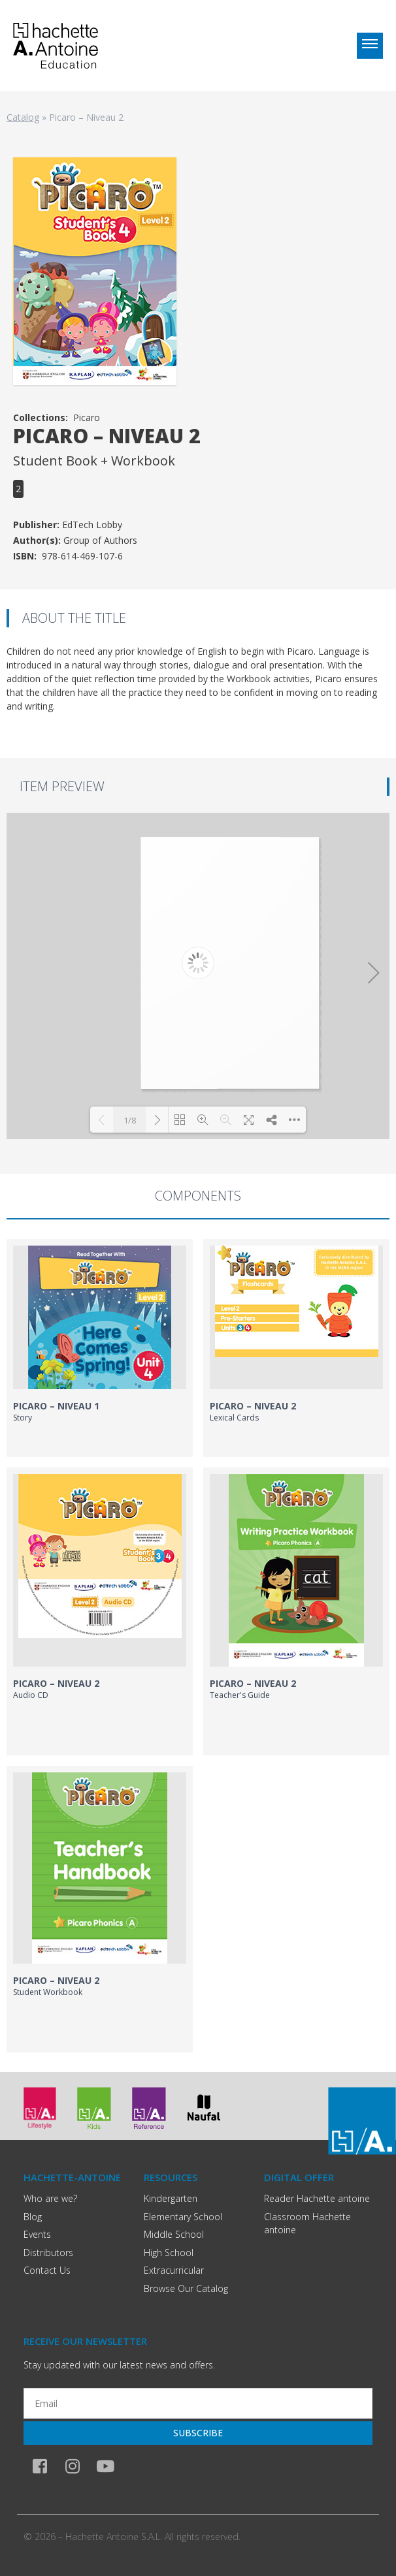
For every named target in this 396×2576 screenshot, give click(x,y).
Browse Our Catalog (186, 2288)
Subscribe (198, 2433)
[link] (100, 1348)
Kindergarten (170, 2198)
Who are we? (50, 2198)
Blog (33, 2216)
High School (168, 2252)
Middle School (174, 2234)
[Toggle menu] (370, 46)
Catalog (23, 117)
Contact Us (47, 2270)
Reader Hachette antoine (317, 2198)
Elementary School (183, 2216)
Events (37, 2234)
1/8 (130, 1120)
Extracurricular (174, 2270)
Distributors (48, 2252)
